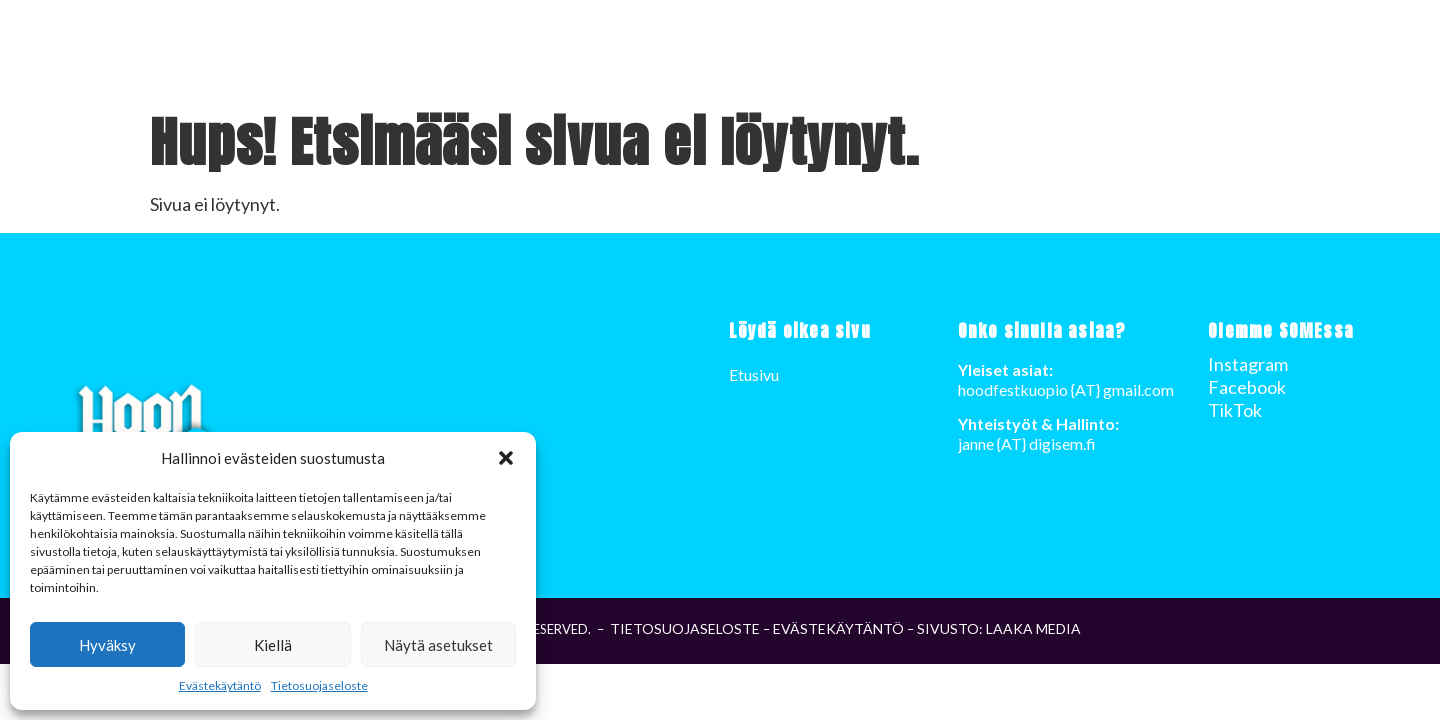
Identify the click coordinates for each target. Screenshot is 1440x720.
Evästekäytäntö (220, 685)
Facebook (1247, 387)
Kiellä (273, 645)
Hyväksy (107, 645)
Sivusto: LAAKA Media (999, 628)
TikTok (1235, 410)
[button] (506, 458)
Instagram (1248, 364)
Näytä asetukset (438, 645)
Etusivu (1230, 50)
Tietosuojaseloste (319, 685)
